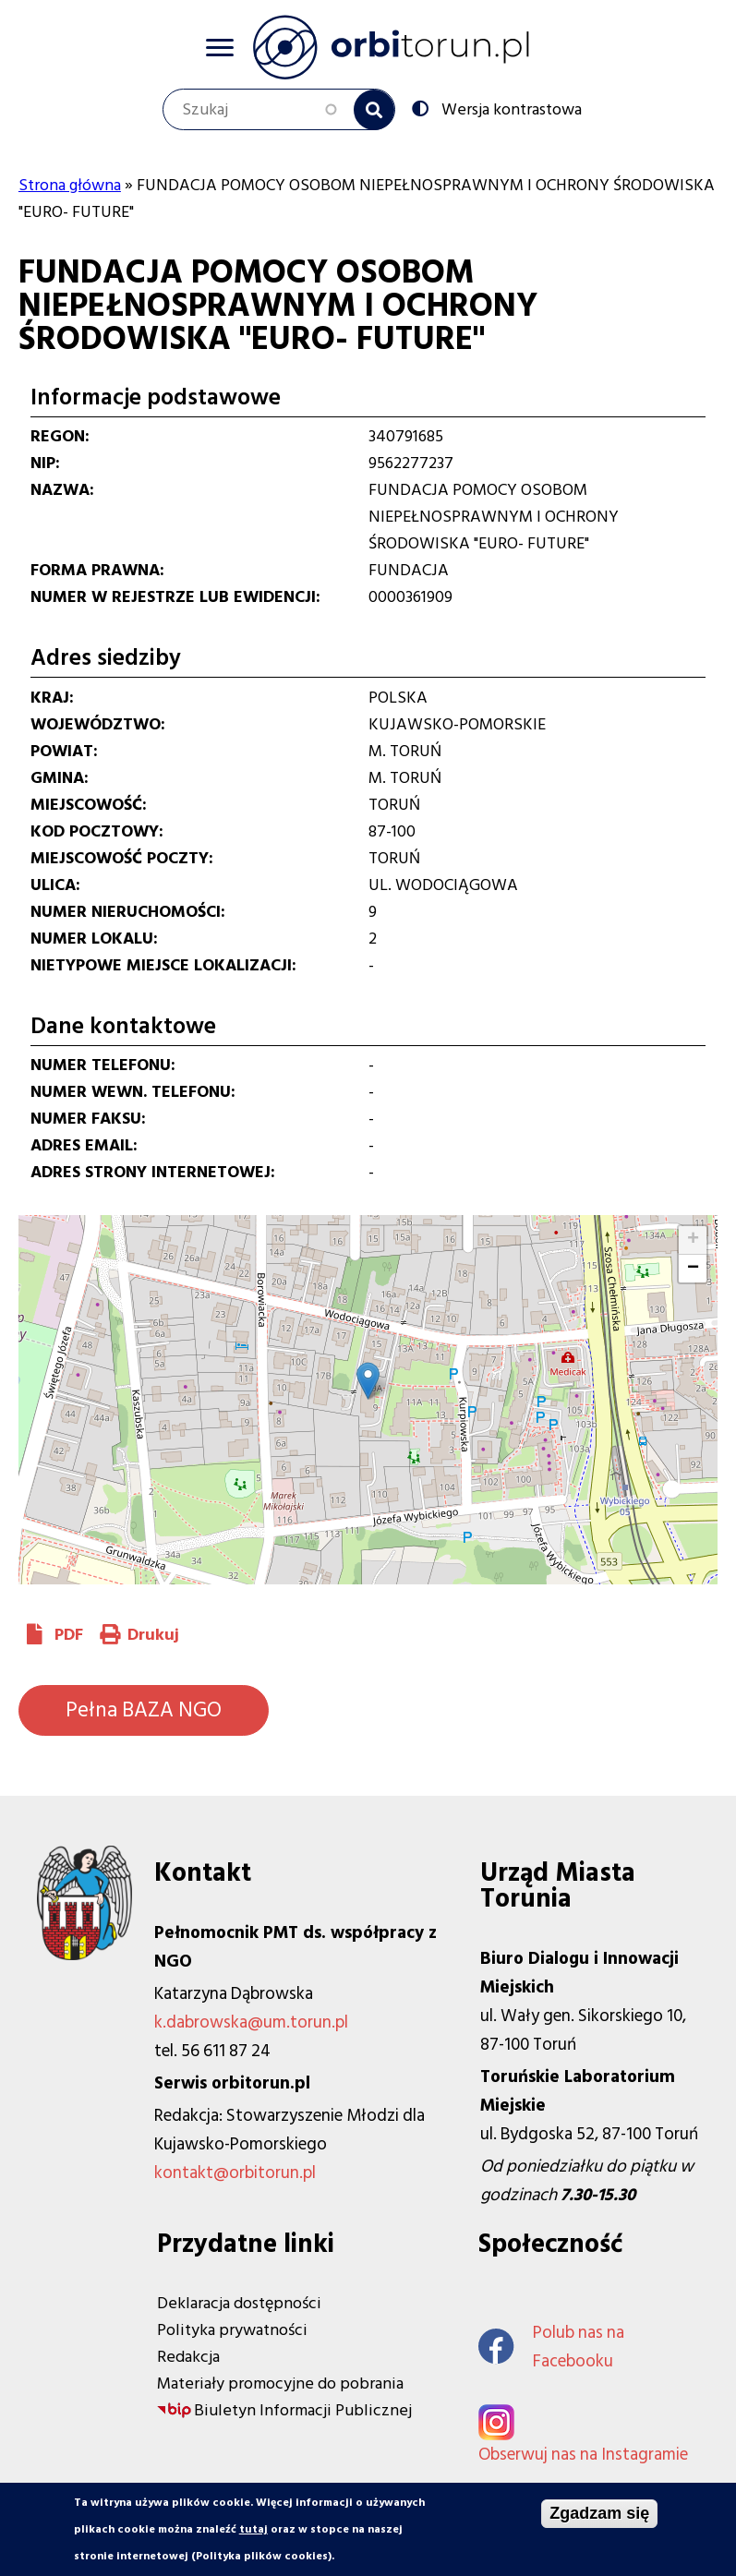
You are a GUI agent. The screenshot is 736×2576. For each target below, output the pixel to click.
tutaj (253, 2529)
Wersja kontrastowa (510, 108)
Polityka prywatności (232, 2330)
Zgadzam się (599, 2513)
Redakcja (188, 2356)
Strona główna (69, 185)
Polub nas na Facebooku (551, 2347)
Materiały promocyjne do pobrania (280, 2383)
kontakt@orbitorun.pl (235, 2173)
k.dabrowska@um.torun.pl (251, 2022)
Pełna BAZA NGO (144, 1709)
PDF (68, 1634)
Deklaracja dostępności (239, 2303)
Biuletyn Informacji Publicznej (303, 2410)
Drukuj (153, 1634)
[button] (368, 1381)
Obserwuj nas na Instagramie (583, 2454)
